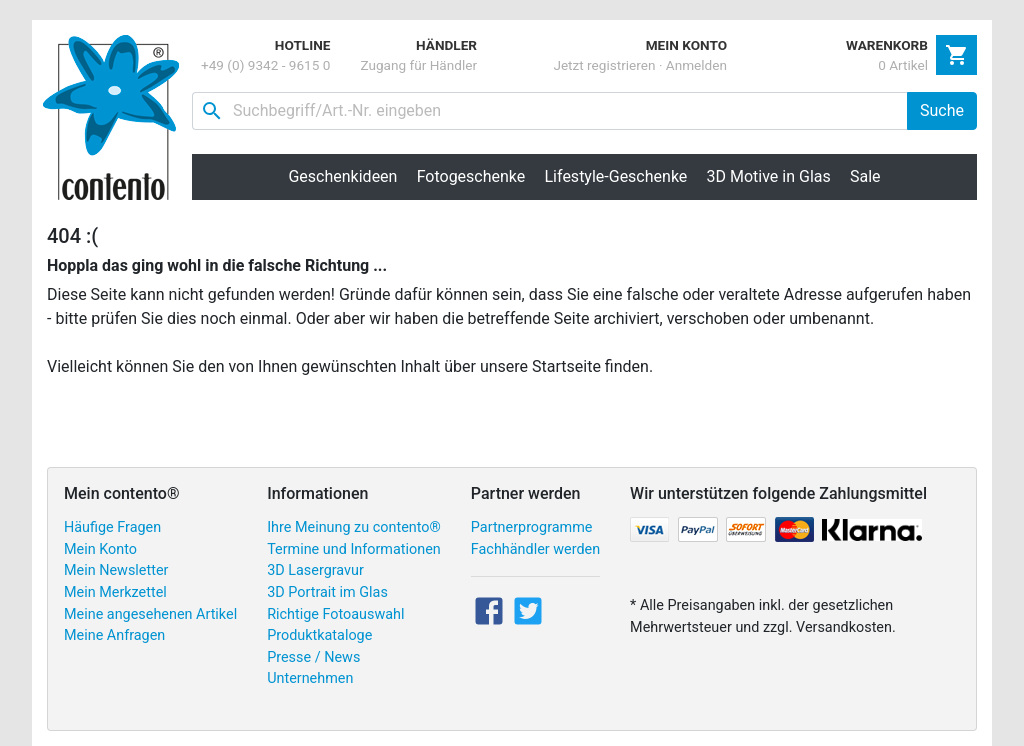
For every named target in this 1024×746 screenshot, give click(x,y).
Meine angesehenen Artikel (150, 614)
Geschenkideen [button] (342, 176)
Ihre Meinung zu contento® (354, 527)
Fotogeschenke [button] (471, 176)
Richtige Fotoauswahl (335, 614)
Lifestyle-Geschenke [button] (616, 176)
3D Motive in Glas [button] (769, 176)
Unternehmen (310, 678)
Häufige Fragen (112, 527)
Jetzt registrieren (604, 65)
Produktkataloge (319, 635)
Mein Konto (100, 549)
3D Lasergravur (315, 570)
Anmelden (696, 65)
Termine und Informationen (354, 549)
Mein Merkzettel (115, 592)
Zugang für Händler (418, 65)
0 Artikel (903, 65)
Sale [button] (865, 176)
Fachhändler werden (535, 549)
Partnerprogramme (532, 527)
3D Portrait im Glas (327, 592)
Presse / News (313, 657)
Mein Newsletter (116, 570)
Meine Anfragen (114, 635)
